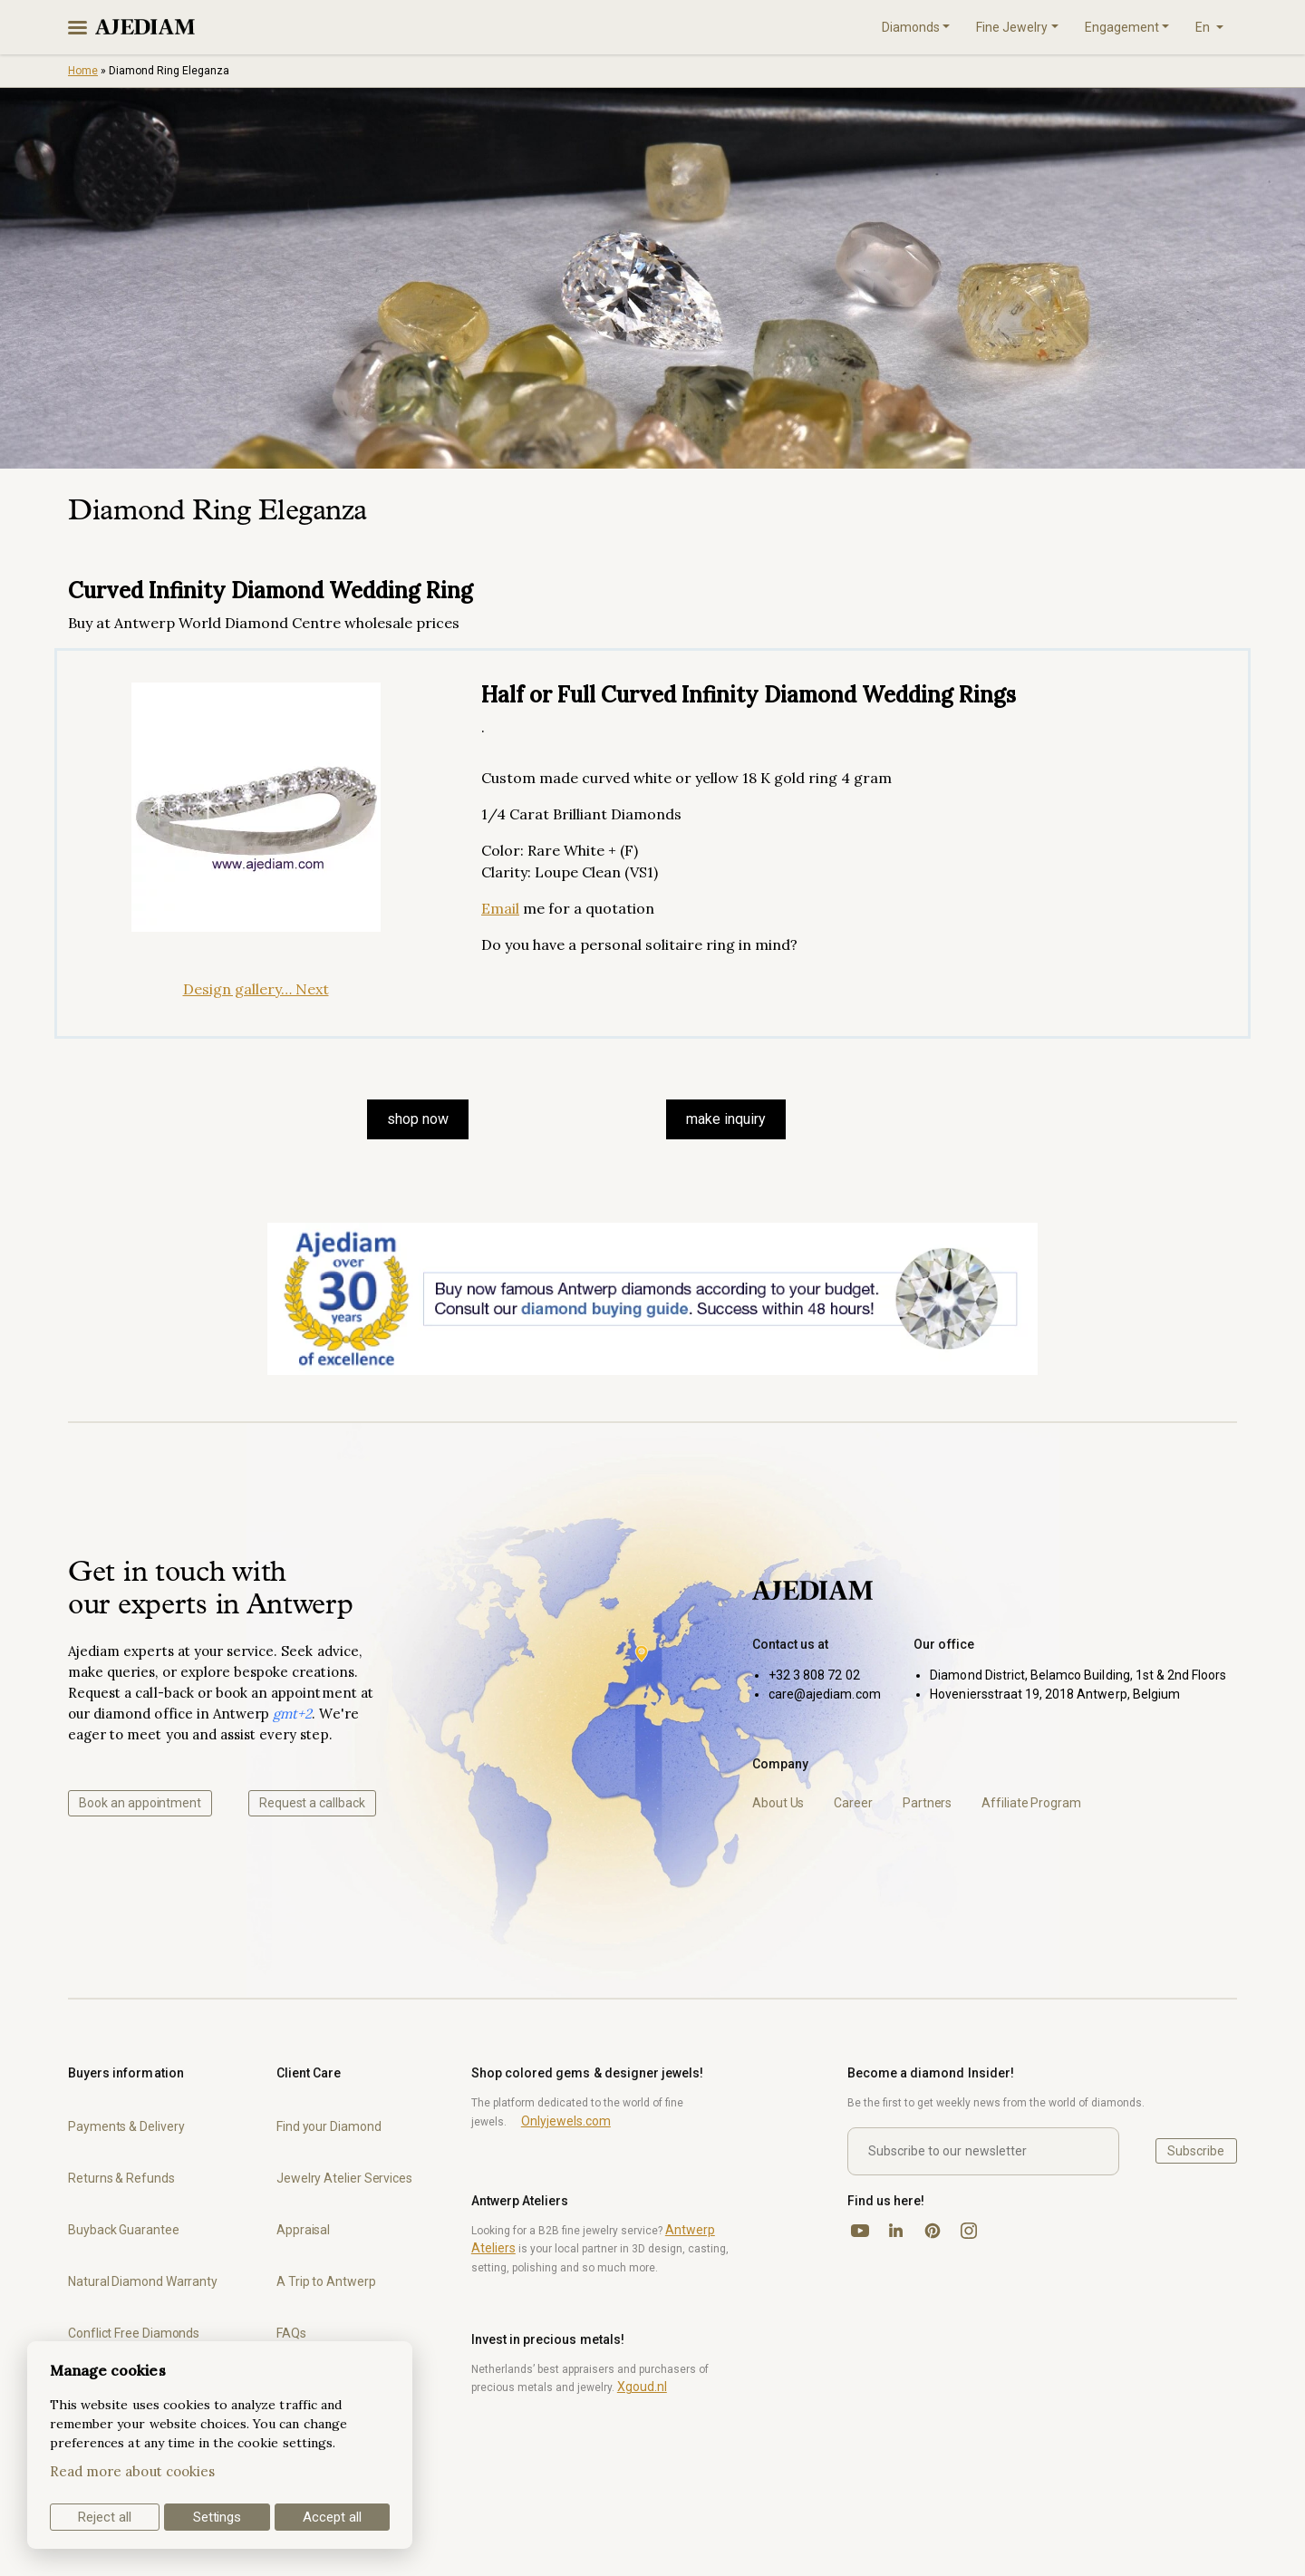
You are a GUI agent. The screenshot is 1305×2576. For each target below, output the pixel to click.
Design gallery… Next (256, 989)
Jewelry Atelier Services (344, 2178)
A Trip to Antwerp (326, 2281)
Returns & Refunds (121, 2178)
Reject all (104, 2517)
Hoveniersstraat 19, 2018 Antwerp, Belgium (1055, 1694)
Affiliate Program (1031, 1803)
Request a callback (312, 1803)
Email (500, 908)
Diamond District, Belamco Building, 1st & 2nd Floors (1078, 1675)
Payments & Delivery (126, 2126)
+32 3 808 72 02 (814, 1675)
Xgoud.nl (642, 2386)
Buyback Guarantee (123, 2230)
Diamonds (911, 27)
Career (853, 1803)
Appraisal (303, 2230)
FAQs (291, 2333)
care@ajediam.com (824, 1694)
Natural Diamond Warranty (143, 2281)
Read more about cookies (132, 2471)
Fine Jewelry (1012, 27)
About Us (778, 1803)
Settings (217, 2517)
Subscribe (1195, 2151)
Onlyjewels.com (566, 2121)
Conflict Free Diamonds (133, 2333)
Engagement (1122, 27)
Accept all (332, 2517)
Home (83, 70)
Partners (927, 1803)
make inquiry (726, 1119)
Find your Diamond (329, 2126)
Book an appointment (140, 1803)
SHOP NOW (418, 1119)
